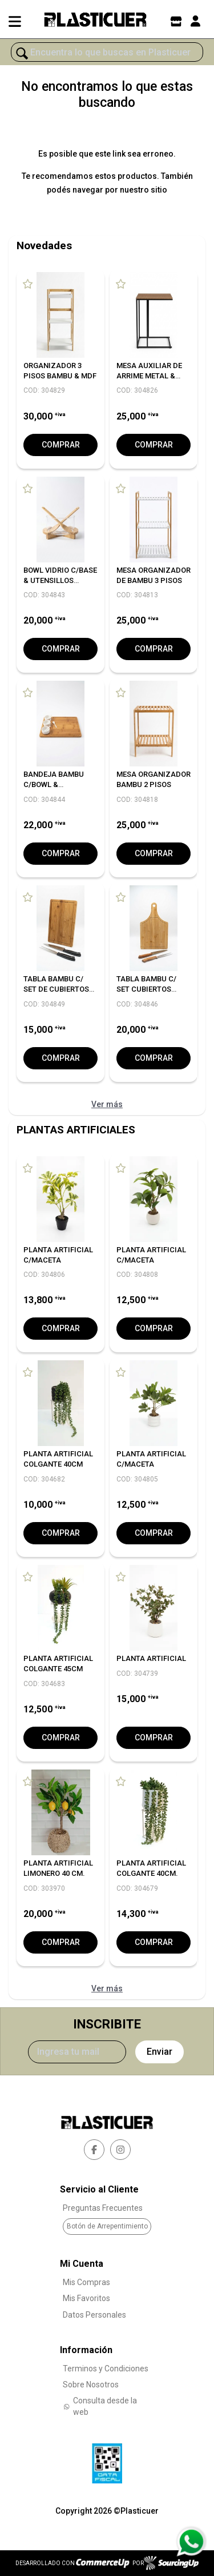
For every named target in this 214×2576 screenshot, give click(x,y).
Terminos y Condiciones (105, 2368)
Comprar (61, 444)
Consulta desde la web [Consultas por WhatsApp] (100, 2406)
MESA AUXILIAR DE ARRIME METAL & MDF (149, 375)
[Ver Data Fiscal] (107, 2460)
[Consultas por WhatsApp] (191, 2542)
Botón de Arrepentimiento (107, 2226)
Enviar (159, 2051)
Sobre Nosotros (91, 2384)
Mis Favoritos (86, 2298)
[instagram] (120, 2149)
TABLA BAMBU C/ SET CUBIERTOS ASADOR (146, 989)
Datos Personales (94, 2314)
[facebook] (94, 2149)
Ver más (107, 1104)
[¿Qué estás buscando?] (107, 52)
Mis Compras (86, 2282)
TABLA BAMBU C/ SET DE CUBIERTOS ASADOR (56, 989)
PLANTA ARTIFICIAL (151, 1658)
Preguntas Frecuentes (103, 2207)
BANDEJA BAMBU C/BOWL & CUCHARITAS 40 (53, 784)
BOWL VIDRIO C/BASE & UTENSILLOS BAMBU (60, 580)
